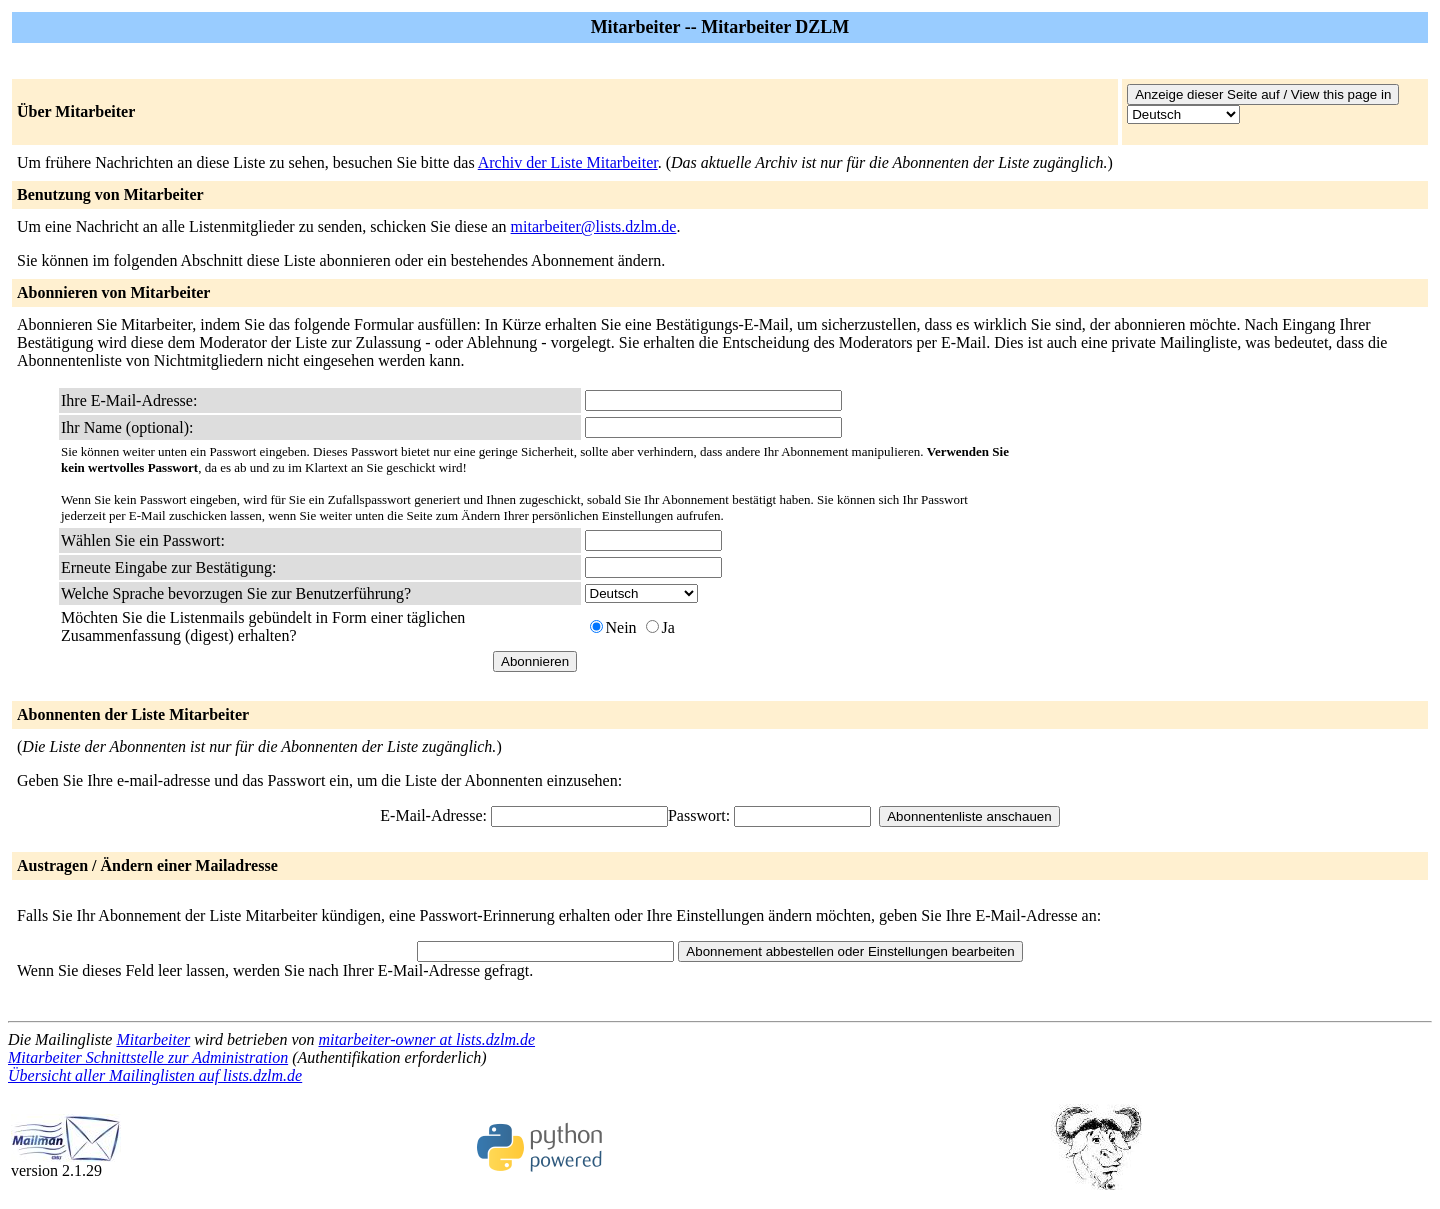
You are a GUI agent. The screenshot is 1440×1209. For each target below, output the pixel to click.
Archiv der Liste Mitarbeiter (568, 162)
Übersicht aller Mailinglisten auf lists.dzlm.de (155, 1075)
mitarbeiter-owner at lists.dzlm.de (426, 1039)
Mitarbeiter (153, 1039)
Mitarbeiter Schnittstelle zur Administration (148, 1057)
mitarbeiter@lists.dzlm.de (594, 226)
